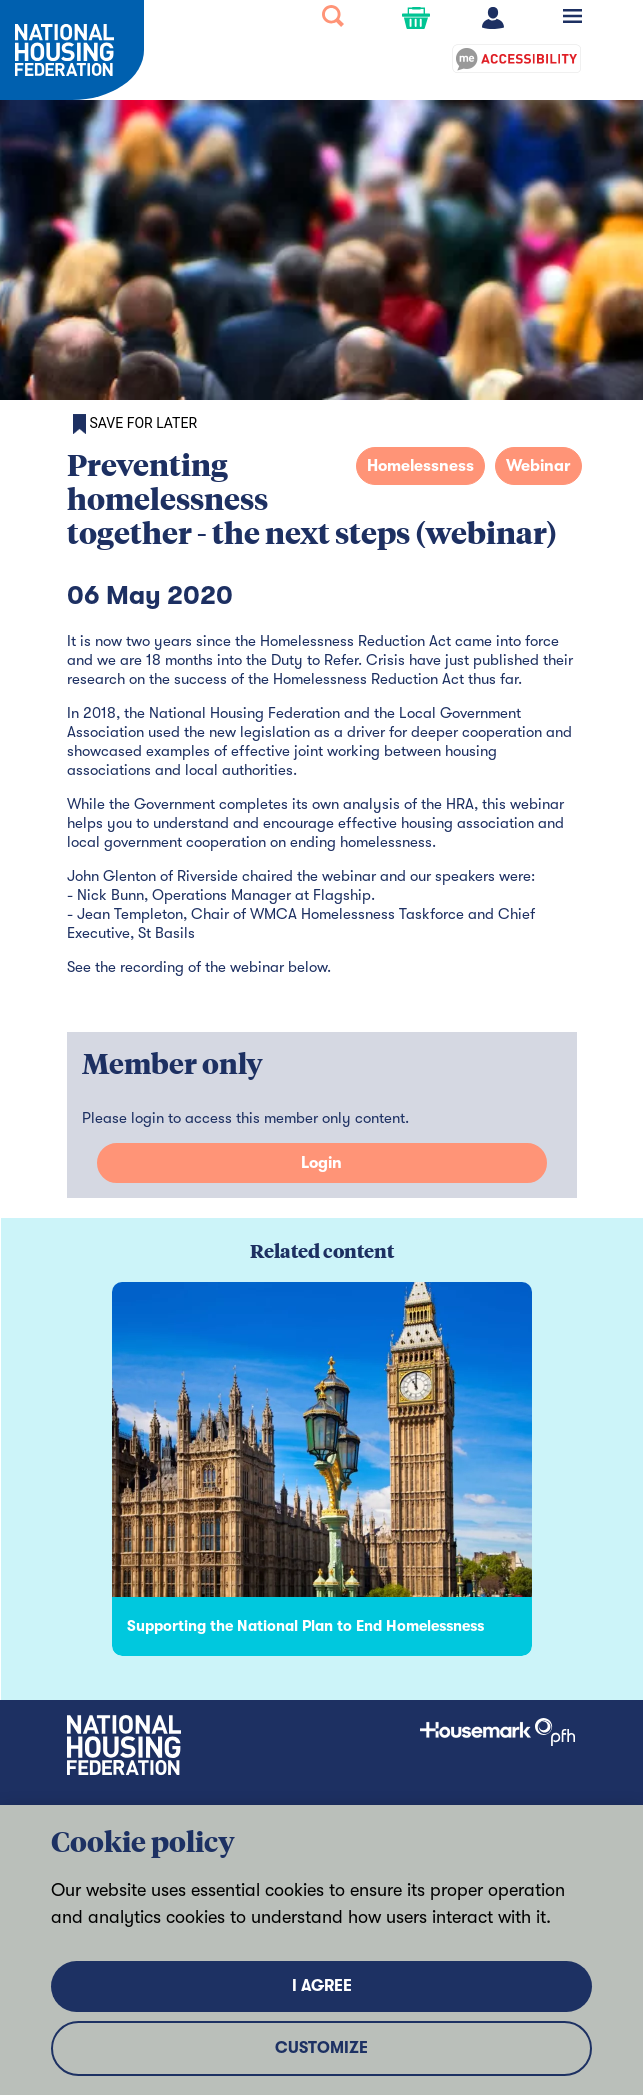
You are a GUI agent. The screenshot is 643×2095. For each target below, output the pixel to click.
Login (321, 1163)
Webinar (538, 466)
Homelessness (420, 466)
